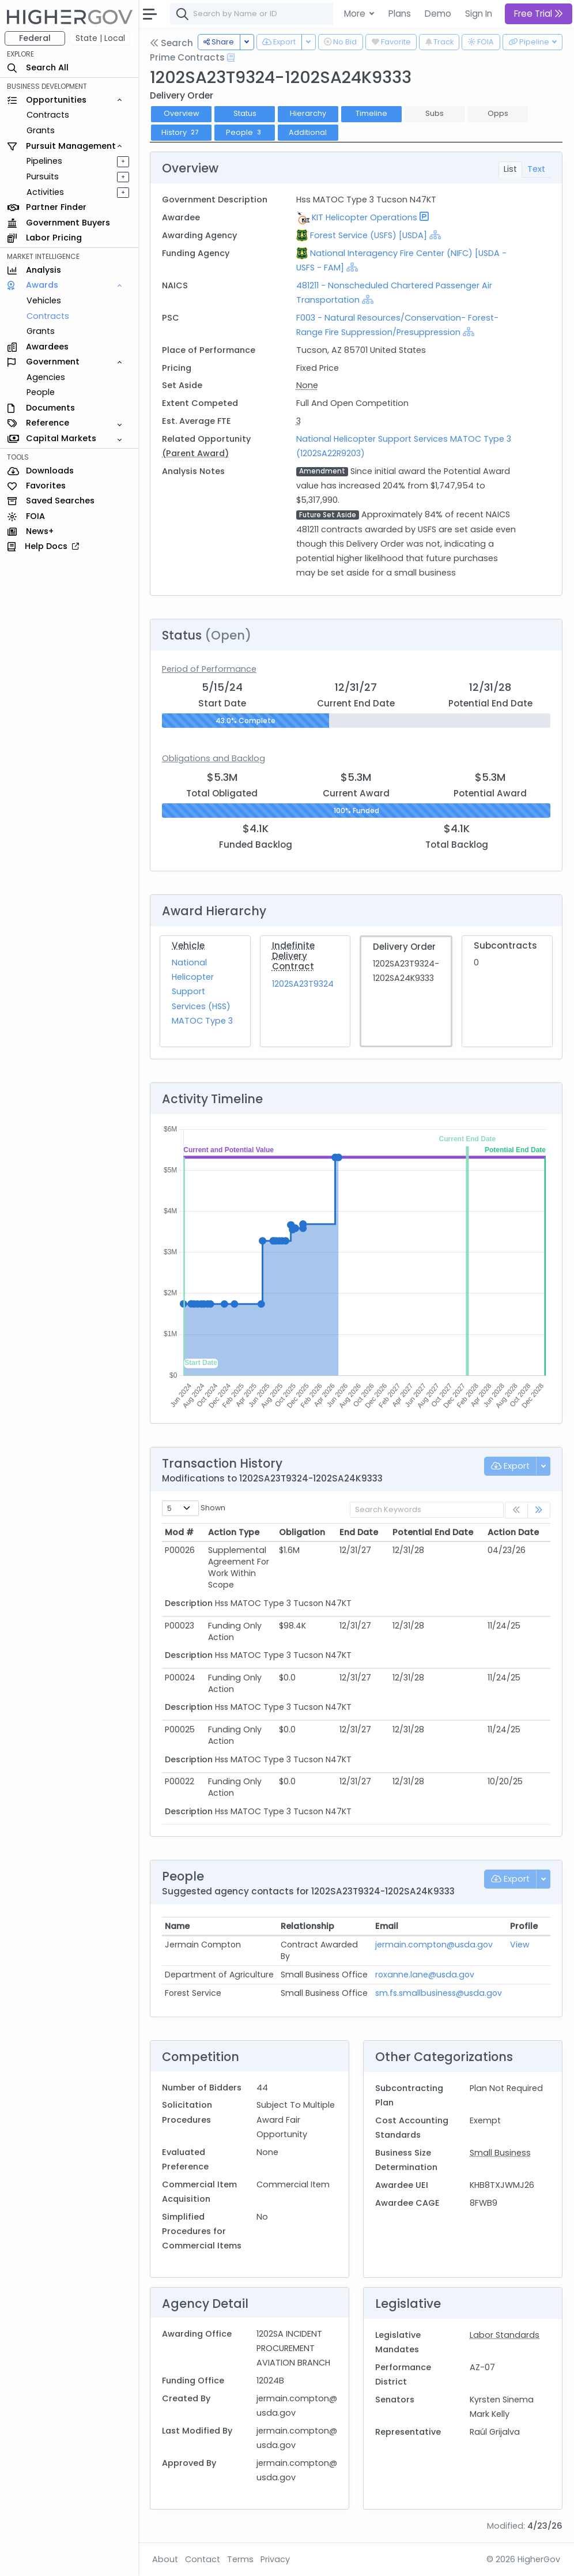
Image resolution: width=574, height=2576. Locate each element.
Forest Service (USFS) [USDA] (368, 235)
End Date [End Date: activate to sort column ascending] (358, 1532)
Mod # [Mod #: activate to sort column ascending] (179, 1532)
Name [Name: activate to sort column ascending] (177, 1926)
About (165, 2559)
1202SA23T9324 (303, 984)
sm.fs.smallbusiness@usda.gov (438, 1993)
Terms (240, 2559)
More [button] (356, 13)
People (41, 392)
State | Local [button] (100, 38)
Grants (41, 130)
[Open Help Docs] (231, 57)
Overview (181, 113)
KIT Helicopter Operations (364, 217)
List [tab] (510, 169)
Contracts (48, 115)
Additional (308, 132)
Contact (202, 2559)
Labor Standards (504, 2335)
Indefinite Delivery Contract (293, 955)
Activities (45, 192)
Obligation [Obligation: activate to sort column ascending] (302, 1532)
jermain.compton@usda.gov (434, 1944)
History (181, 132)
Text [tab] (536, 169)
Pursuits (43, 176)
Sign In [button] (478, 13)
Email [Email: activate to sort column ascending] (386, 1926)
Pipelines (44, 161)
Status (244, 113)
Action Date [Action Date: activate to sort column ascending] (513, 1532)
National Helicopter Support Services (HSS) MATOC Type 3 (202, 991)
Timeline (371, 113)
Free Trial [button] (538, 13)
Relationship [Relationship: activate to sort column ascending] (307, 1926)
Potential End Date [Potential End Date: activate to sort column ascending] (432, 1532)
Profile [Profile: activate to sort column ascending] (524, 1926)
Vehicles (44, 300)
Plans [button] (399, 13)
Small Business (500, 2152)
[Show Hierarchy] (435, 235)
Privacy (275, 2559)
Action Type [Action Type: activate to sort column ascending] (233, 1532)
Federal (35, 38)
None (307, 385)
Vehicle (188, 945)
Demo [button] (438, 13)
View (520, 1944)
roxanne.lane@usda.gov (424, 1974)
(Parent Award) (195, 453)
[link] (538, 1510)
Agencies (46, 377)
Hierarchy (308, 113)
